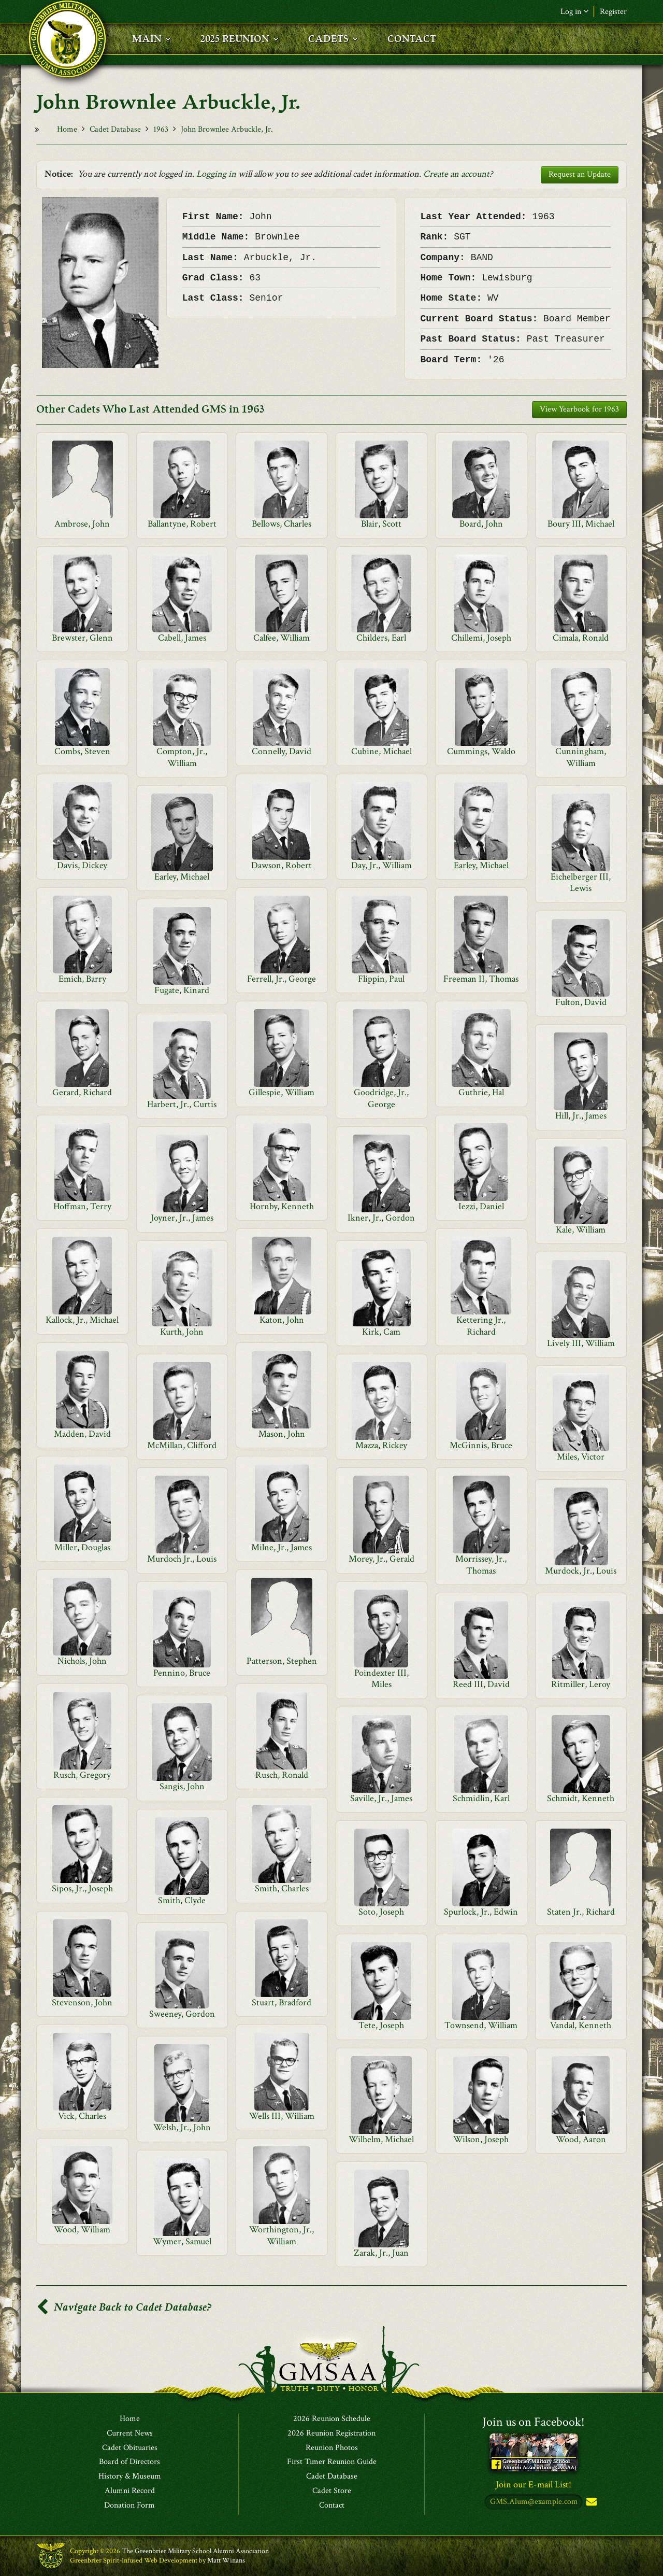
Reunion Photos (332, 2448)
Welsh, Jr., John (182, 2127)
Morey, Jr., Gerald (381, 1559)
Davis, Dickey (82, 865)
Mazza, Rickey (381, 1445)
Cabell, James (182, 638)
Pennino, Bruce (181, 1673)
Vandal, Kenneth (580, 2025)
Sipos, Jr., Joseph (82, 1888)
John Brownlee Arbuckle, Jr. (227, 129)
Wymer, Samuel (182, 2241)
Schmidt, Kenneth (580, 1798)
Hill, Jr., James (581, 1116)
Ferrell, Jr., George (281, 979)
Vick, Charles (82, 2116)
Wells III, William (281, 2116)
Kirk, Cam (381, 1332)
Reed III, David (481, 1684)
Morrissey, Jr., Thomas (481, 1564)
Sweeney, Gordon (182, 2014)
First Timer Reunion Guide (332, 2462)
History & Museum (129, 2476)
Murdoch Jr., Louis (182, 1559)
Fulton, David (581, 1002)
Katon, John (282, 1320)
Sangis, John (182, 1786)
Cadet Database (115, 129)
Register (613, 11)
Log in (574, 11)
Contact (331, 2505)
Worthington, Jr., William (281, 2235)
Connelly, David (281, 751)
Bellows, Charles (281, 524)
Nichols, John (82, 1661)
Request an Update (580, 174)
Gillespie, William (281, 1092)
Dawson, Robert (281, 865)
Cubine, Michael (381, 751)
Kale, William (581, 1230)
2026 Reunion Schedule (331, 2419)
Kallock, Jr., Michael (82, 1320)
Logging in (216, 174)
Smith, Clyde (182, 1900)
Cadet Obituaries (129, 2448)
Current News (130, 2433)
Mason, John (281, 1434)
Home (67, 129)
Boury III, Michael (580, 524)
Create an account (456, 174)
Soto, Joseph (381, 1912)
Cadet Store (331, 2491)
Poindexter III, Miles (381, 1678)
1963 (160, 129)
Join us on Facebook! (533, 2422)
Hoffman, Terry (82, 1206)
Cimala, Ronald (581, 638)
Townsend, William (480, 2025)
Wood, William (82, 2229)
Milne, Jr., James (281, 1547)
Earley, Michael (481, 865)
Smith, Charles (282, 1888)
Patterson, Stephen (282, 1661)
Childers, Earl (381, 638)
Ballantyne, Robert (182, 524)
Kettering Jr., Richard (481, 1325)
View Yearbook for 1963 (579, 409)
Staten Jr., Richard (581, 1912)
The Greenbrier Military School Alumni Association (195, 2551)
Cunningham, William (580, 757)
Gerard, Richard (82, 1092)
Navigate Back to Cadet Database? (123, 2307)
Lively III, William (581, 1343)
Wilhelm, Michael (381, 2139)
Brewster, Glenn (82, 638)
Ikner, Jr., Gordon (381, 1218)
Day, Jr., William (381, 865)
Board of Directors (129, 2462)
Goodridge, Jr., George (381, 1098)
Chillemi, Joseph (481, 638)
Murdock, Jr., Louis (580, 1571)
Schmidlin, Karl (481, 1798)
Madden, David (82, 1434)
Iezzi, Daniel (481, 1206)
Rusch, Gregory (82, 1775)
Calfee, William (281, 638)
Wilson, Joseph (481, 2139)
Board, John (481, 524)
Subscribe (590, 2502)
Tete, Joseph (381, 2025)
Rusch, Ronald (281, 1775)
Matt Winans (226, 2560)
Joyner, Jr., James (182, 1218)
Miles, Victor (580, 1457)
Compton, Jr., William (181, 757)
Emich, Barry (82, 979)
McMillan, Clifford (182, 1445)
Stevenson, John (82, 2002)
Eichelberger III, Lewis (581, 882)
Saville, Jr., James (381, 1798)
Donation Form (129, 2505)
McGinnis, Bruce (481, 1445)
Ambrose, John (82, 524)
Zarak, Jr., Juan (381, 2253)
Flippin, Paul (381, 979)
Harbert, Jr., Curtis (182, 1104)
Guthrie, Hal (481, 1092)
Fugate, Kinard (181, 990)
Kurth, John (182, 1332)
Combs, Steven (82, 751)
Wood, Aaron (581, 2139)
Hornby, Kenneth (282, 1206)
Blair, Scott (381, 524)
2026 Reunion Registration (331, 2433)
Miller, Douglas (82, 1547)
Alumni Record (130, 2491)
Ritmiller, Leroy (580, 1684)
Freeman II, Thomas (480, 979)
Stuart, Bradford (281, 2002)
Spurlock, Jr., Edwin (481, 1912)
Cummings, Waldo (481, 751)
